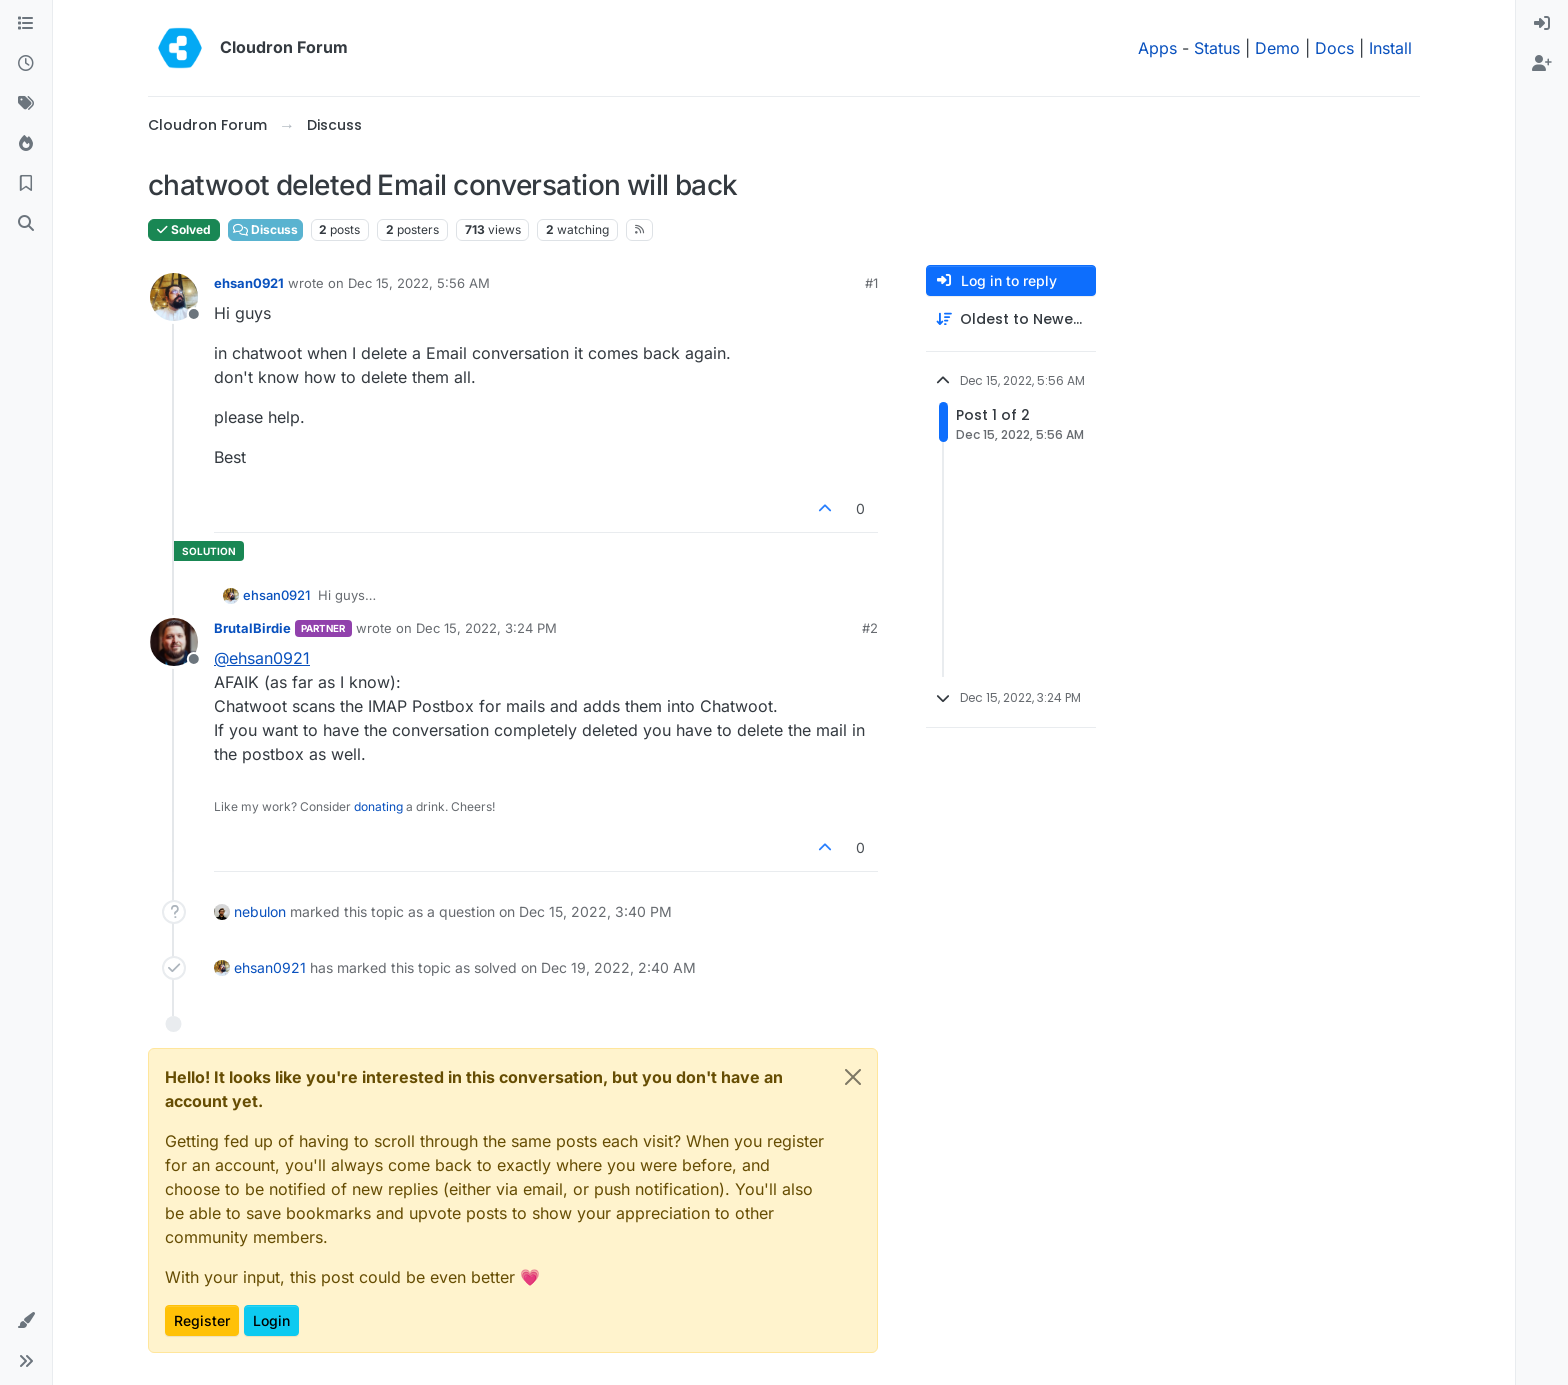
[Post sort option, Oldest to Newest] (1011, 319)
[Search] (26, 224)
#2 (870, 628)
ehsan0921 (249, 283)
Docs (1334, 48)
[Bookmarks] (26, 184)
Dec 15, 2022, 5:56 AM (419, 283)
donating (378, 806)
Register (202, 1320)
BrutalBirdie (252, 628)
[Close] (853, 1077)
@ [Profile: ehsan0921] (262, 658)
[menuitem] (1542, 24)
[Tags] (26, 104)
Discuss (265, 229)
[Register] (1542, 64)
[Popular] (26, 144)
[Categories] (26, 24)
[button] (26, 1321)
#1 (871, 283)
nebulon (260, 911)
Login (271, 1320)
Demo (1277, 48)
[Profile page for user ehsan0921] (174, 297)
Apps (1157, 48)
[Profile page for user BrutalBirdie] (174, 642)
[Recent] (26, 64)
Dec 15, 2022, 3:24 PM (486, 628)
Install (1390, 48)
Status (1217, 48)
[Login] (1542, 24)
